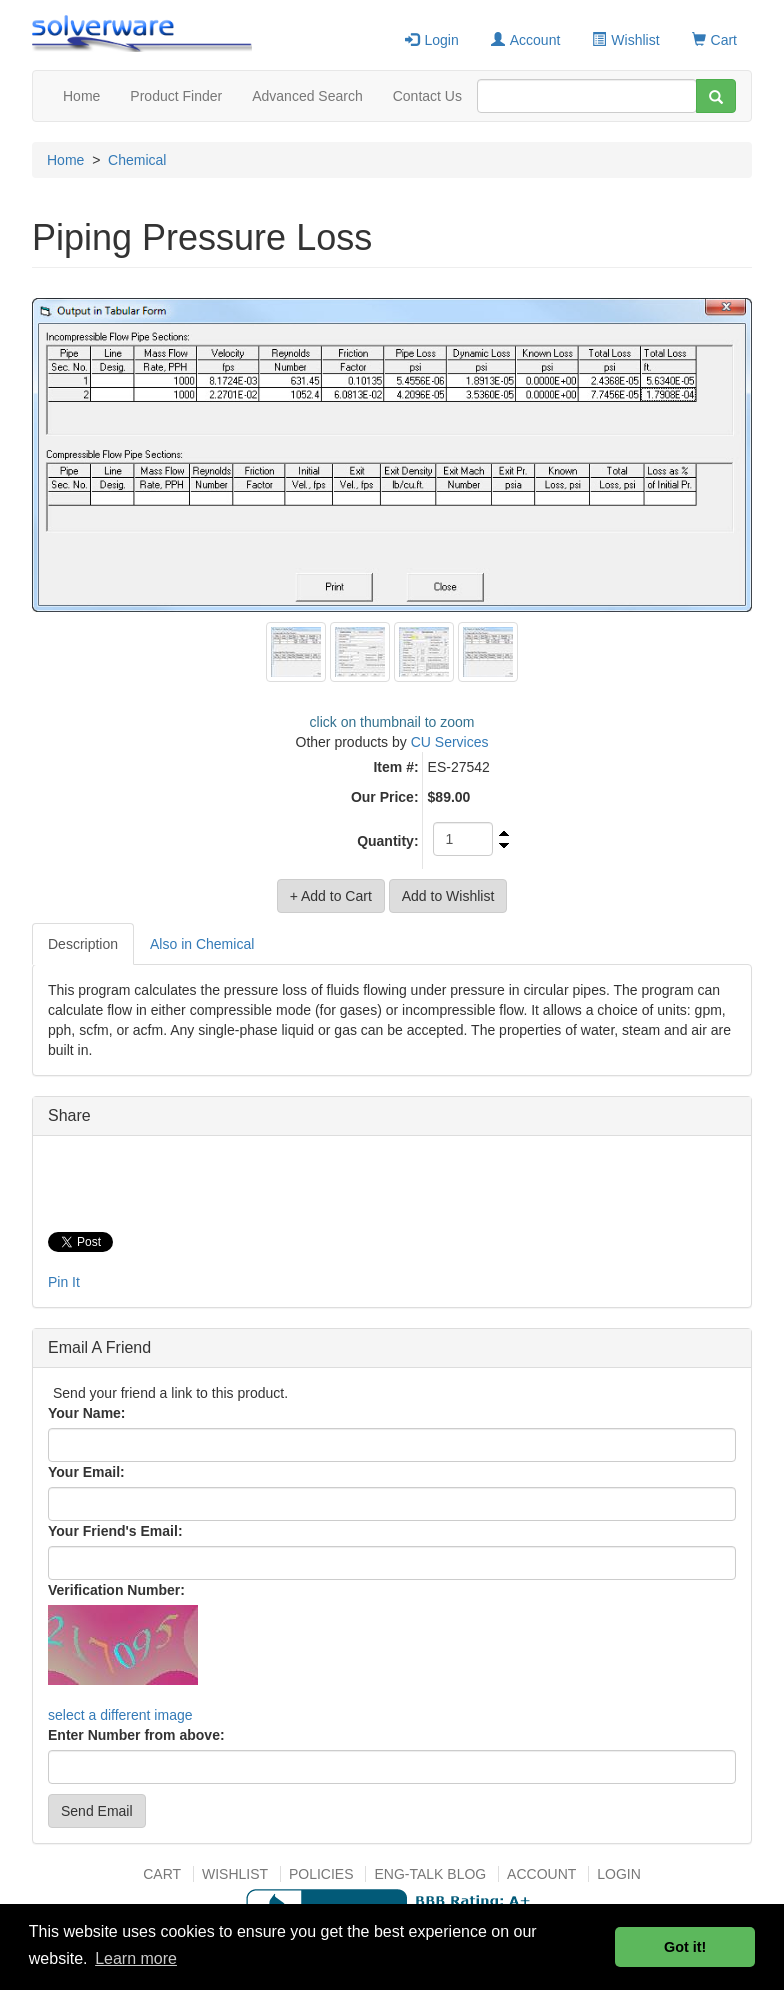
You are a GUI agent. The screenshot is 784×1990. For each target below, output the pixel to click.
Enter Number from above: (136, 1735)
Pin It (64, 1282)
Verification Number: (116, 1590)
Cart (714, 40)
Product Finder (176, 96)
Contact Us (427, 96)
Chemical (137, 160)
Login (431, 40)
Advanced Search (307, 96)
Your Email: (86, 1472)
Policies (321, 1874)
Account (526, 40)
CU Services (450, 742)
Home (81, 96)
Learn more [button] (136, 1958)
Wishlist (625, 40)
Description (83, 944)
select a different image (120, 1715)
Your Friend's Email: (115, 1531)
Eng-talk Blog (430, 1874)
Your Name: (87, 1413)
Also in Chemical (202, 944)
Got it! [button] (685, 1947)
